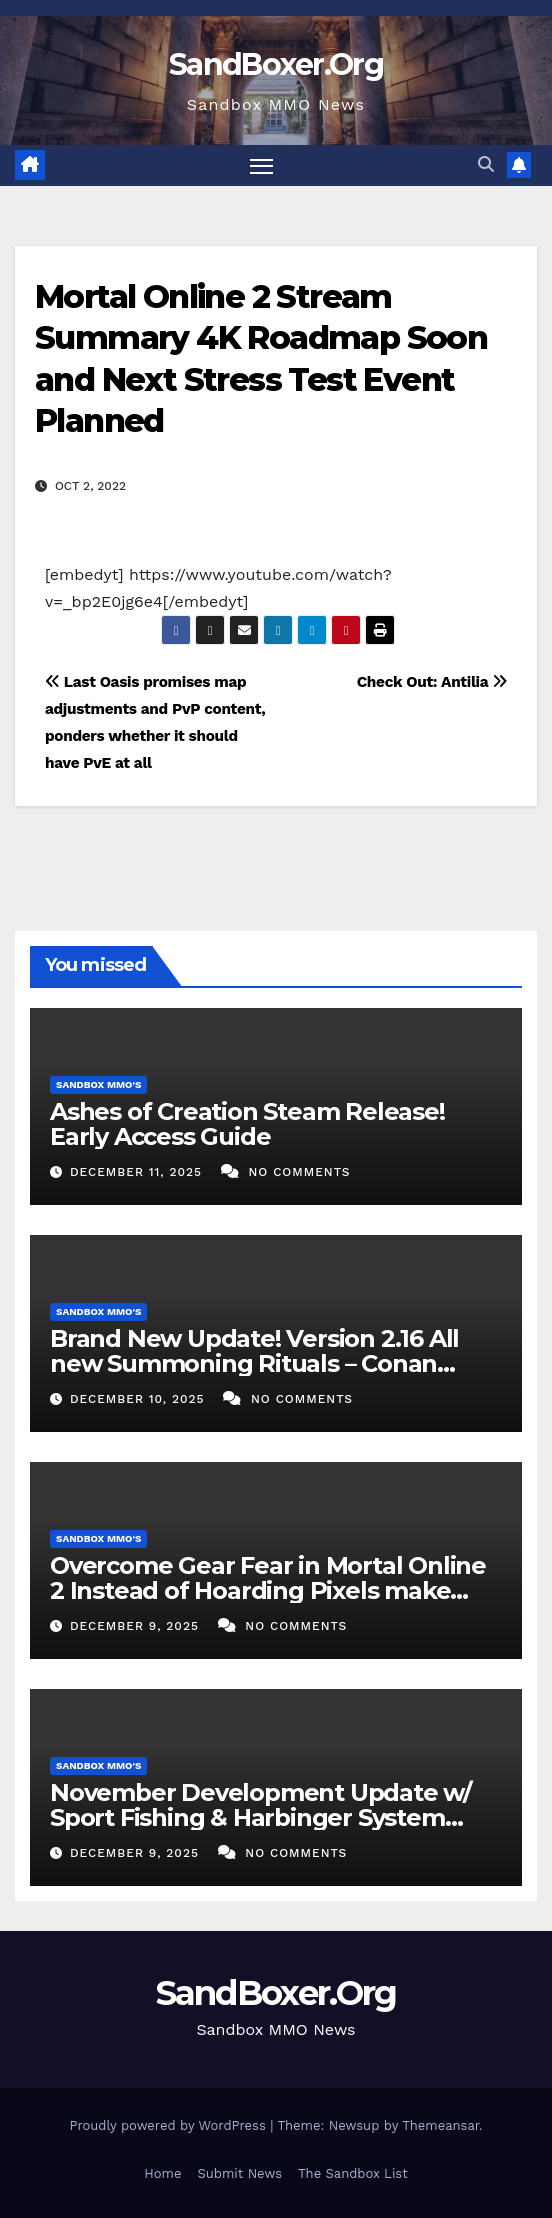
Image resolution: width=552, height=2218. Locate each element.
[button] (486, 164)
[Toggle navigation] (262, 166)
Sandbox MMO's (98, 1084)
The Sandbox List (353, 2173)
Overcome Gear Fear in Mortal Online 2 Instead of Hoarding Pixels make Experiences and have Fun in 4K (268, 1590)
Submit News (239, 2173)
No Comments (299, 1172)
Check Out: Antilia (432, 682)
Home (162, 2173)
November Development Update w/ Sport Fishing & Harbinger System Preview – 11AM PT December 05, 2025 (271, 1817)
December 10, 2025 (140, 1399)
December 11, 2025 (138, 1172)
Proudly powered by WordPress (169, 2125)
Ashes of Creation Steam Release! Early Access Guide (247, 1124)
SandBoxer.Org (276, 64)
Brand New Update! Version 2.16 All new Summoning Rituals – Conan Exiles (254, 1363)
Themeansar (440, 2125)
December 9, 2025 (137, 1626)
